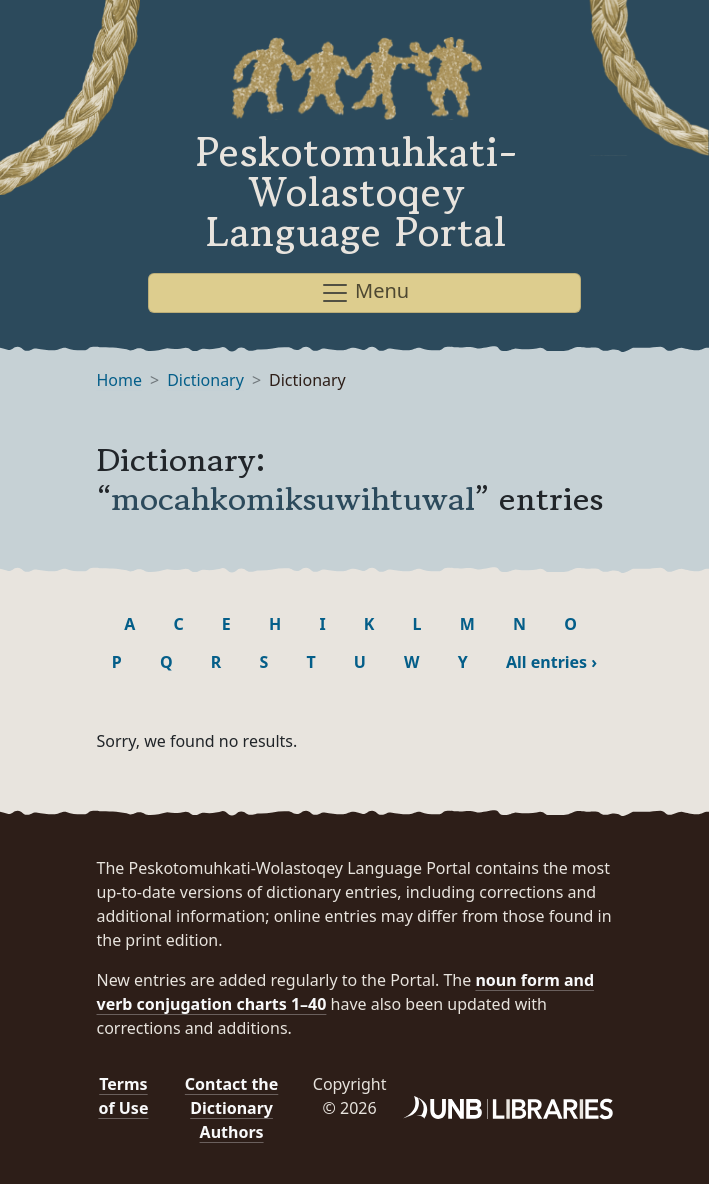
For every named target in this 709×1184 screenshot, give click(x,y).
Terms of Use (123, 1096)
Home (120, 380)
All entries (551, 662)
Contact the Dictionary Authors (231, 1108)
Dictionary (205, 380)
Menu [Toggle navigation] (364, 292)
